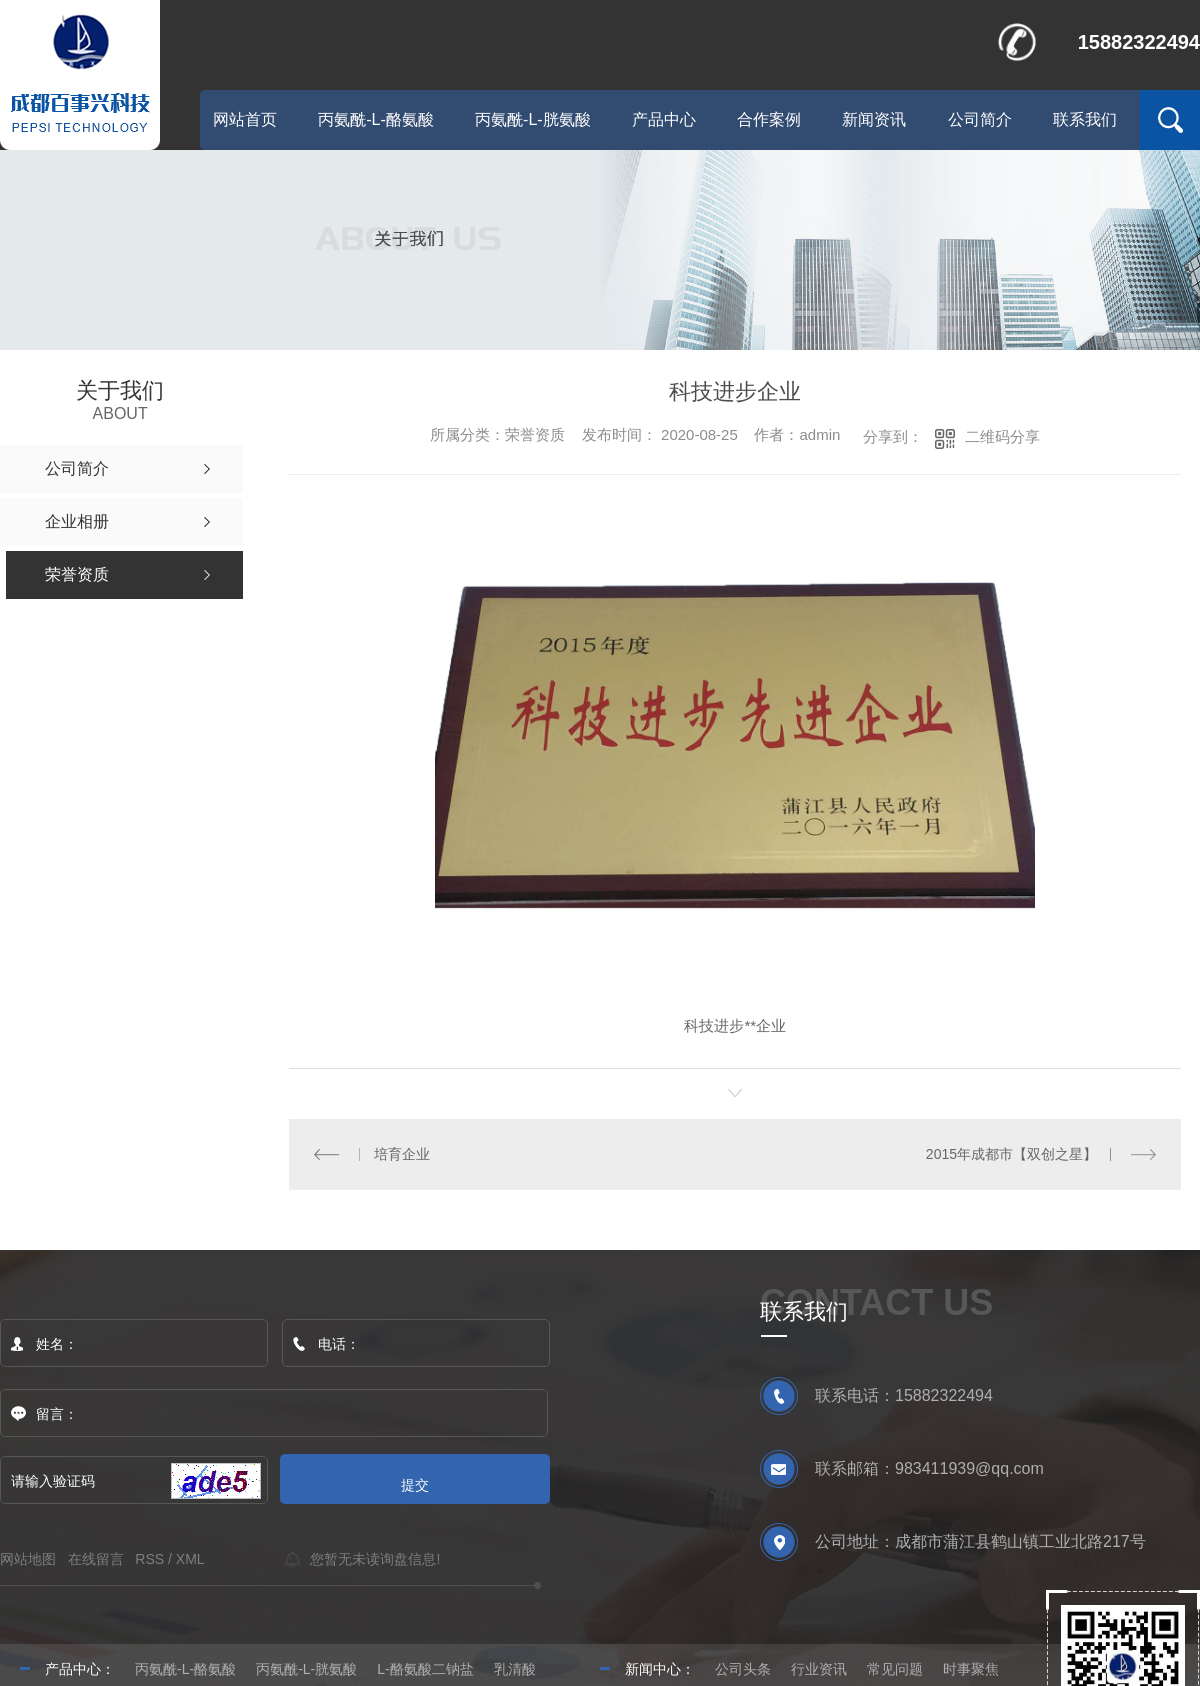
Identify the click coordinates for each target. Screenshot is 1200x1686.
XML (190, 1558)
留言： (275, 1413)
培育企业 (401, 1153)
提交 (415, 1484)
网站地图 (28, 1558)
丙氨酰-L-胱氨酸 (533, 119)
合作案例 (769, 119)
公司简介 (980, 119)
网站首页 (245, 119)
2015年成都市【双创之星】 (1011, 1153)
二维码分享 (1002, 436)
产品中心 (664, 119)
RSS (149, 1558)
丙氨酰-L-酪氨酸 (376, 119)
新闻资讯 (874, 119)
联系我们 (1085, 119)
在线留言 (96, 1558)
